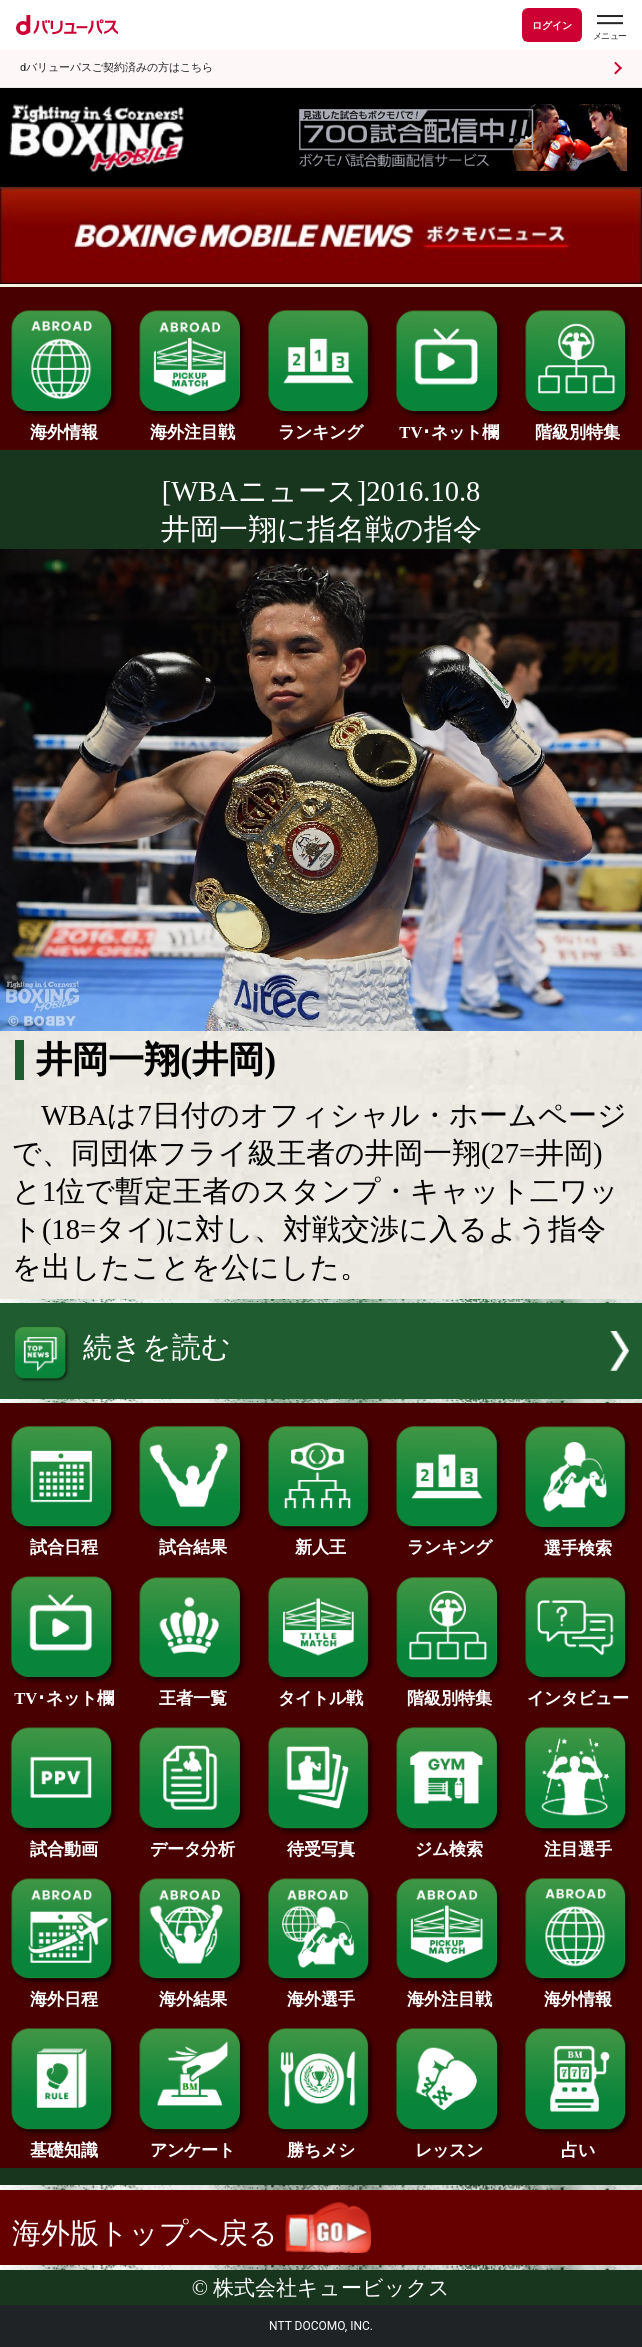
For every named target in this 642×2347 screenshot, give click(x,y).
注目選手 (578, 1841)
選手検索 (578, 1540)
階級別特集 (578, 424)
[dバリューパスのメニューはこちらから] (609, 27)
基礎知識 (64, 2142)
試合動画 (64, 1841)
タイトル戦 (321, 1690)
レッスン (449, 2142)
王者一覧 (192, 1690)
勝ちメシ (321, 2142)
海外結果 (192, 1991)
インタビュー (578, 1690)
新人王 (321, 1539)
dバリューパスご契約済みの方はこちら (116, 67)
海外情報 (64, 424)
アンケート (192, 2142)
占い (578, 2142)
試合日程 (64, 1539)
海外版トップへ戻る (191, 2233)
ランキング (321, 424)
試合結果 (192, 1539)
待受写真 (321, 1841)
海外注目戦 (192, 424)
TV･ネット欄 (449, 424)
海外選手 (321, 1991)
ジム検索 (449, 1841)
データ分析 (192, 1841)
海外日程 (64, 1991)
